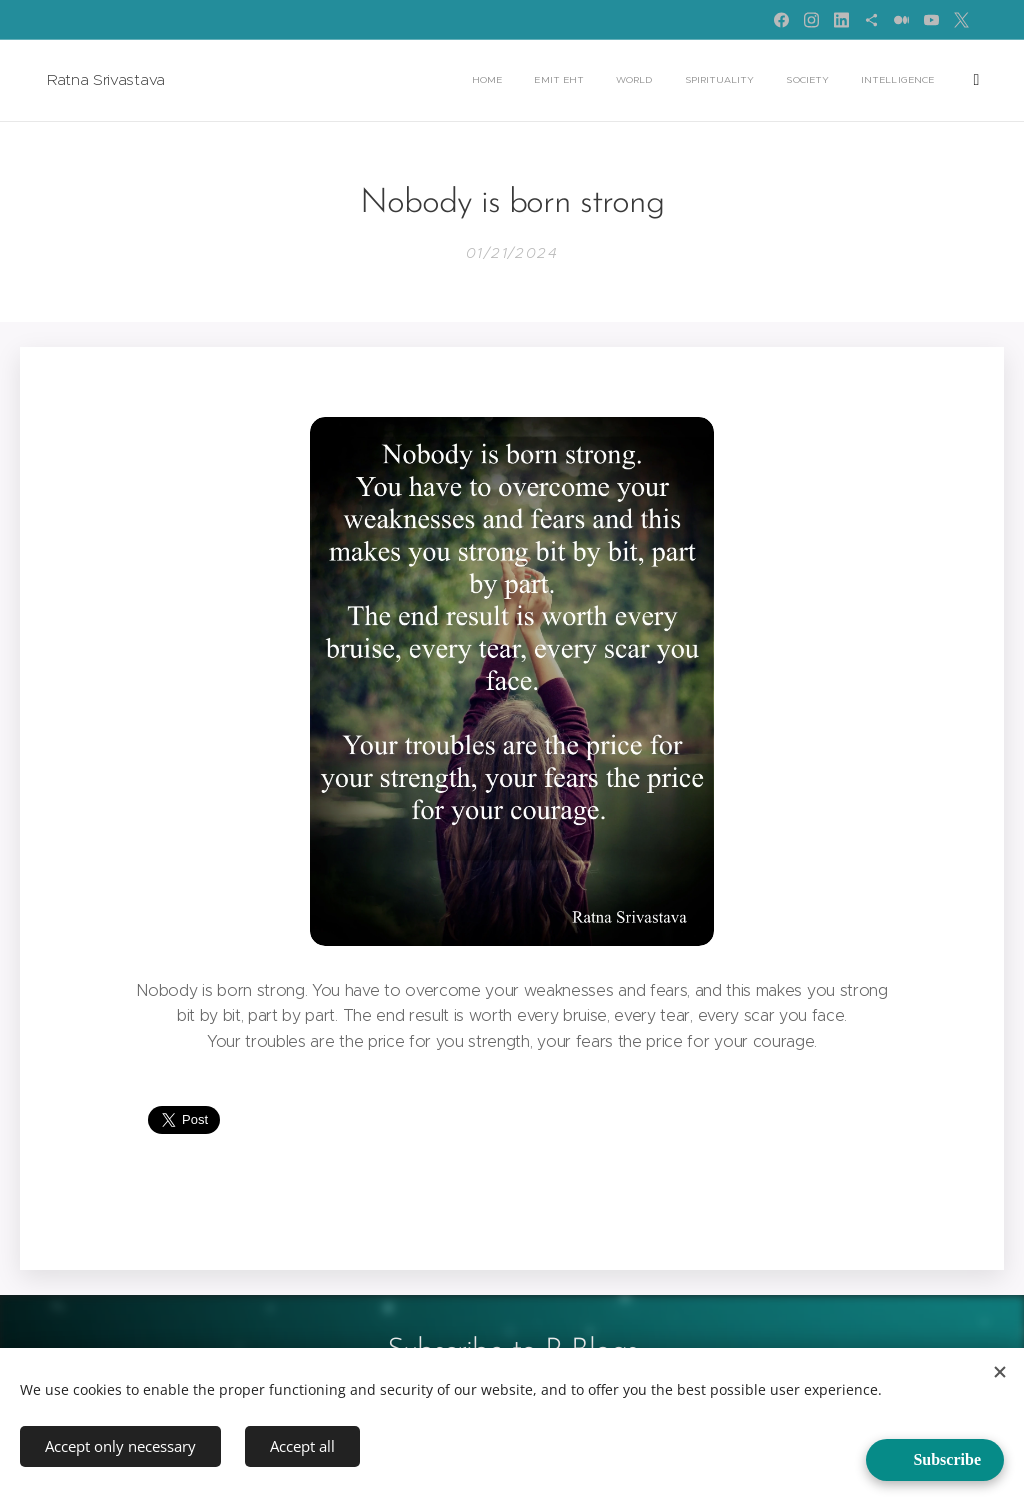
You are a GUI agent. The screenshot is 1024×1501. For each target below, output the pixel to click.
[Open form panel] (935, 1460)
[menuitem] (482, 81)
